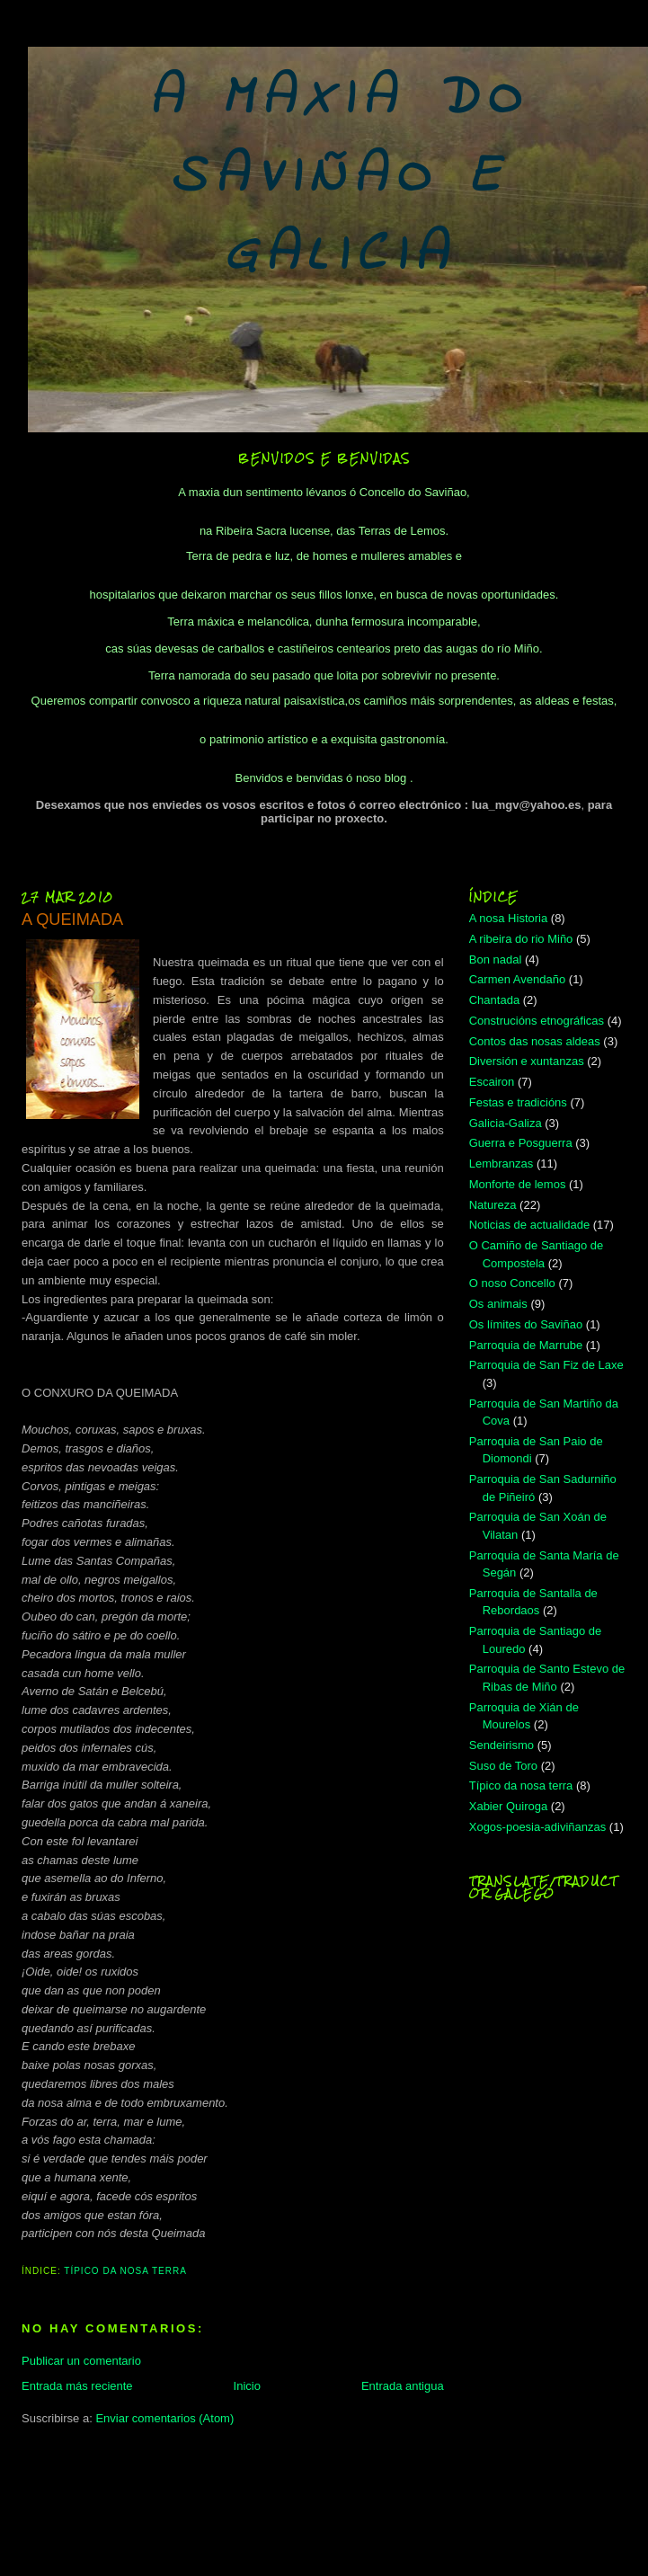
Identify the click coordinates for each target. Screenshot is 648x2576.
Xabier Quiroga (508, 1806)
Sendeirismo (501, 1745)
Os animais (498, 1303)
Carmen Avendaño (517, 979)
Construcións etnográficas (536, 1020)
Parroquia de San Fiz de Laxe (546, 1365)
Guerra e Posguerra (521, 1143)
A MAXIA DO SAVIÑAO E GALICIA (339, 177)
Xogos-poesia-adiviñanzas (537, 1827)
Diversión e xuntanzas (526, 1061)
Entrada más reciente (77, 2386)
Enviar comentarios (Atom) (164, 2418)
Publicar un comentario (81, 2360)
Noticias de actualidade (529, 1224)
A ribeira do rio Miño (521, 939)
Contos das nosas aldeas (534, 1041)
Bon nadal (495, 959)
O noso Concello (512, 1283)
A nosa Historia (508, 918)
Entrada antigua (402, 2386)
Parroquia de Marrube (525, 1345)
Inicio (247, 2386)
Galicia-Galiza (505, 1123)
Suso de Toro (503, 1765)
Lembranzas (501, 1163)
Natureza (493, 1205)
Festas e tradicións (518, 1102)
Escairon (492, 1081)
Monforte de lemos (517, 1184)
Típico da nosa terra (125, 2271)
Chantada (494, 1000)
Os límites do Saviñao (525, 1324)
